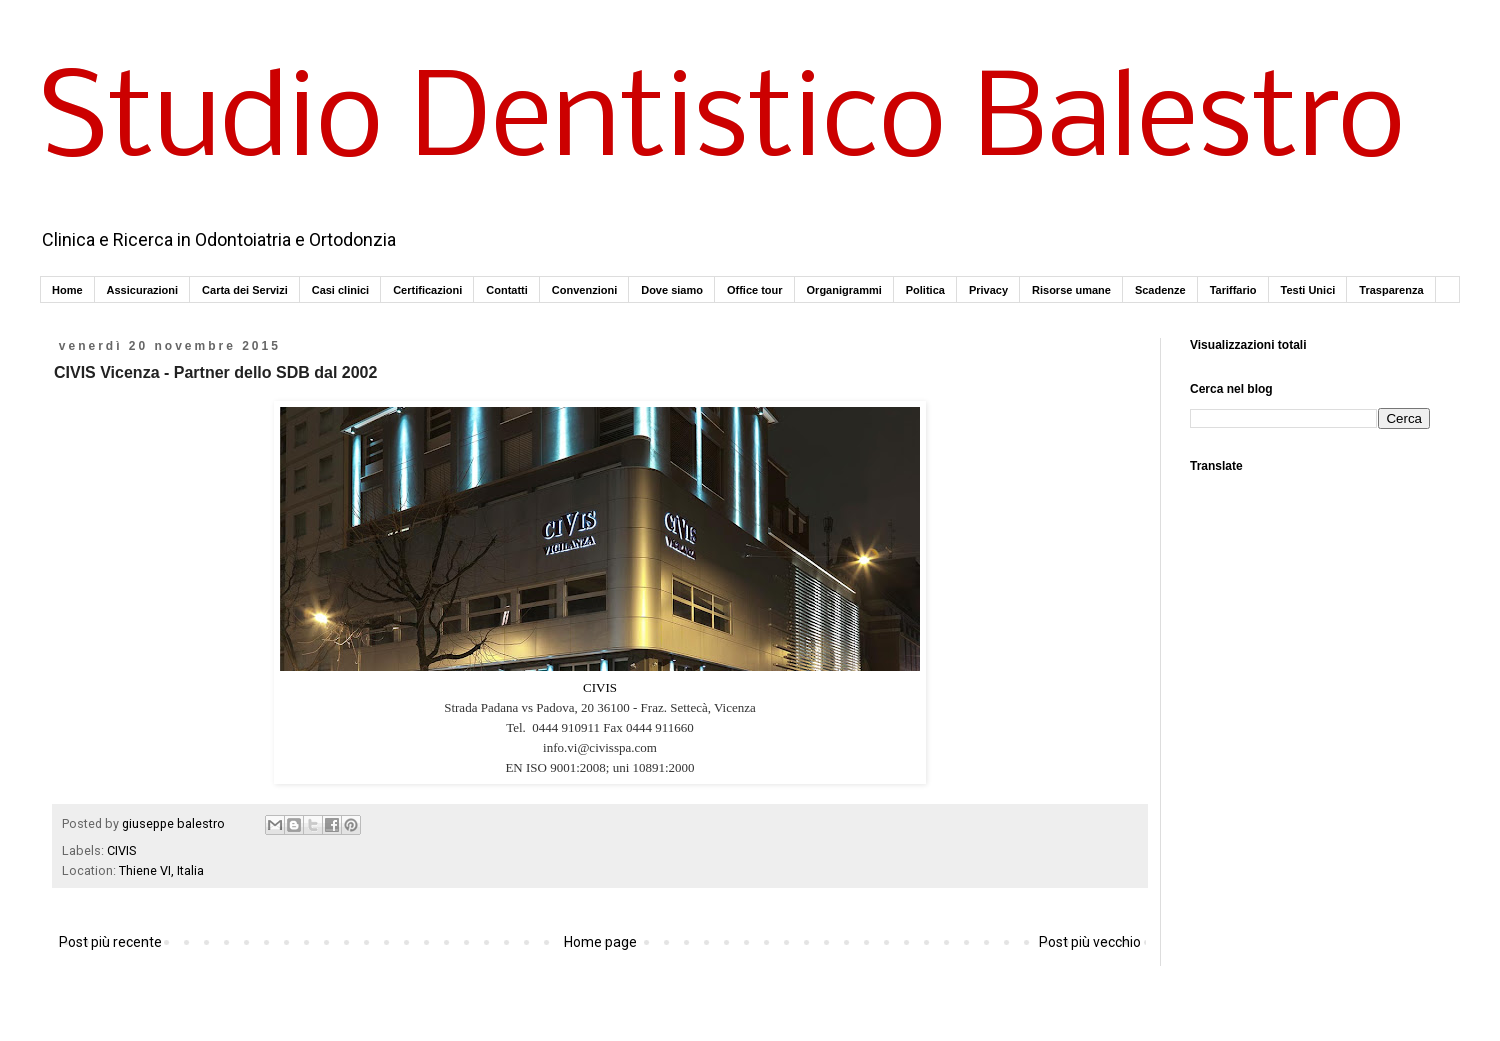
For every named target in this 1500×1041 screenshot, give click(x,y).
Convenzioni (584, 290)
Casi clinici (340, 290)
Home (67, 290)
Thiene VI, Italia (161, 870)
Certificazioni (427, 290)
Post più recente (110, 942)
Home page (600, 942)
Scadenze (1160, 290)
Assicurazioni (143, 290)
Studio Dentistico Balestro (722, 124)
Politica (925, 290)
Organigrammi (844, 290)
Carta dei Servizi (245, 290)
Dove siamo (672, 290)
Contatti (507, 290)
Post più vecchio (1090, 942)
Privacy (988, 290)
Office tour (755, 290)
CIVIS (600, 687)
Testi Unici (1308, 290)
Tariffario (1233, 290)
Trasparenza (1391, 290)
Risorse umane (1071, 290)
